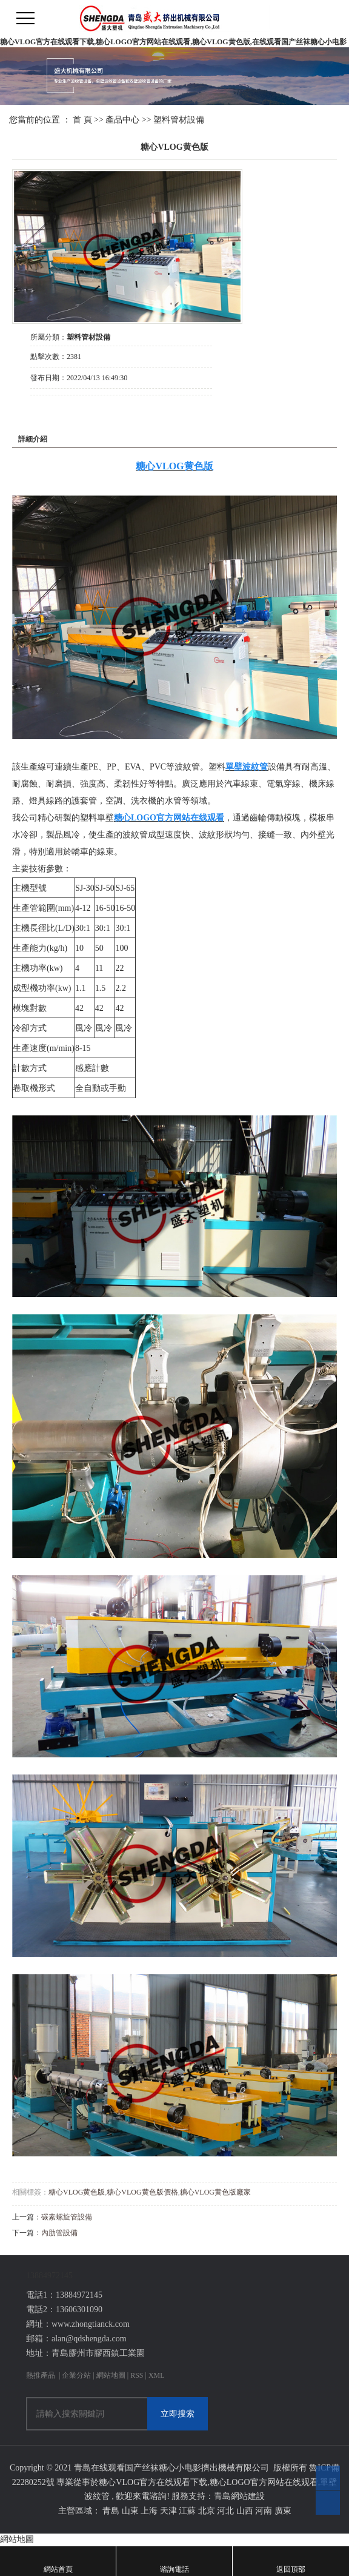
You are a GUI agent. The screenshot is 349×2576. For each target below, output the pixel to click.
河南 (263, 2510)
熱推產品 (40, 2375)
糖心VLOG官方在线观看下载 (153, 2482)
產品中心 (122, 119)
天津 (168, 2510)
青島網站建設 (239, 2496)
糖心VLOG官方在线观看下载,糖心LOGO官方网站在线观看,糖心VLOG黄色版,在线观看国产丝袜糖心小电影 (173, 42)
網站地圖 (111, 2375)
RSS (136, 2375)
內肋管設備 (59, 2233)
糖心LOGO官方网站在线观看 (264, 2482)
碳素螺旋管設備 (66, 2217)
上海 (149, 2510)
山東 (130, 2510)
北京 (206, 2510)
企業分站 (76, 2375)
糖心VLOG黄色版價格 (142, 2192)
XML (156, 2375)
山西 (244, 2510)
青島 (110, 2510)
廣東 (282, 2510)
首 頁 (82, 119)
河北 (225, 2510)
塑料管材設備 (178, 119)
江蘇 (187, 2510)
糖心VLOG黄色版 (76, 2192)
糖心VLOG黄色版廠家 (215, 2192)
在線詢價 (64, 411)
